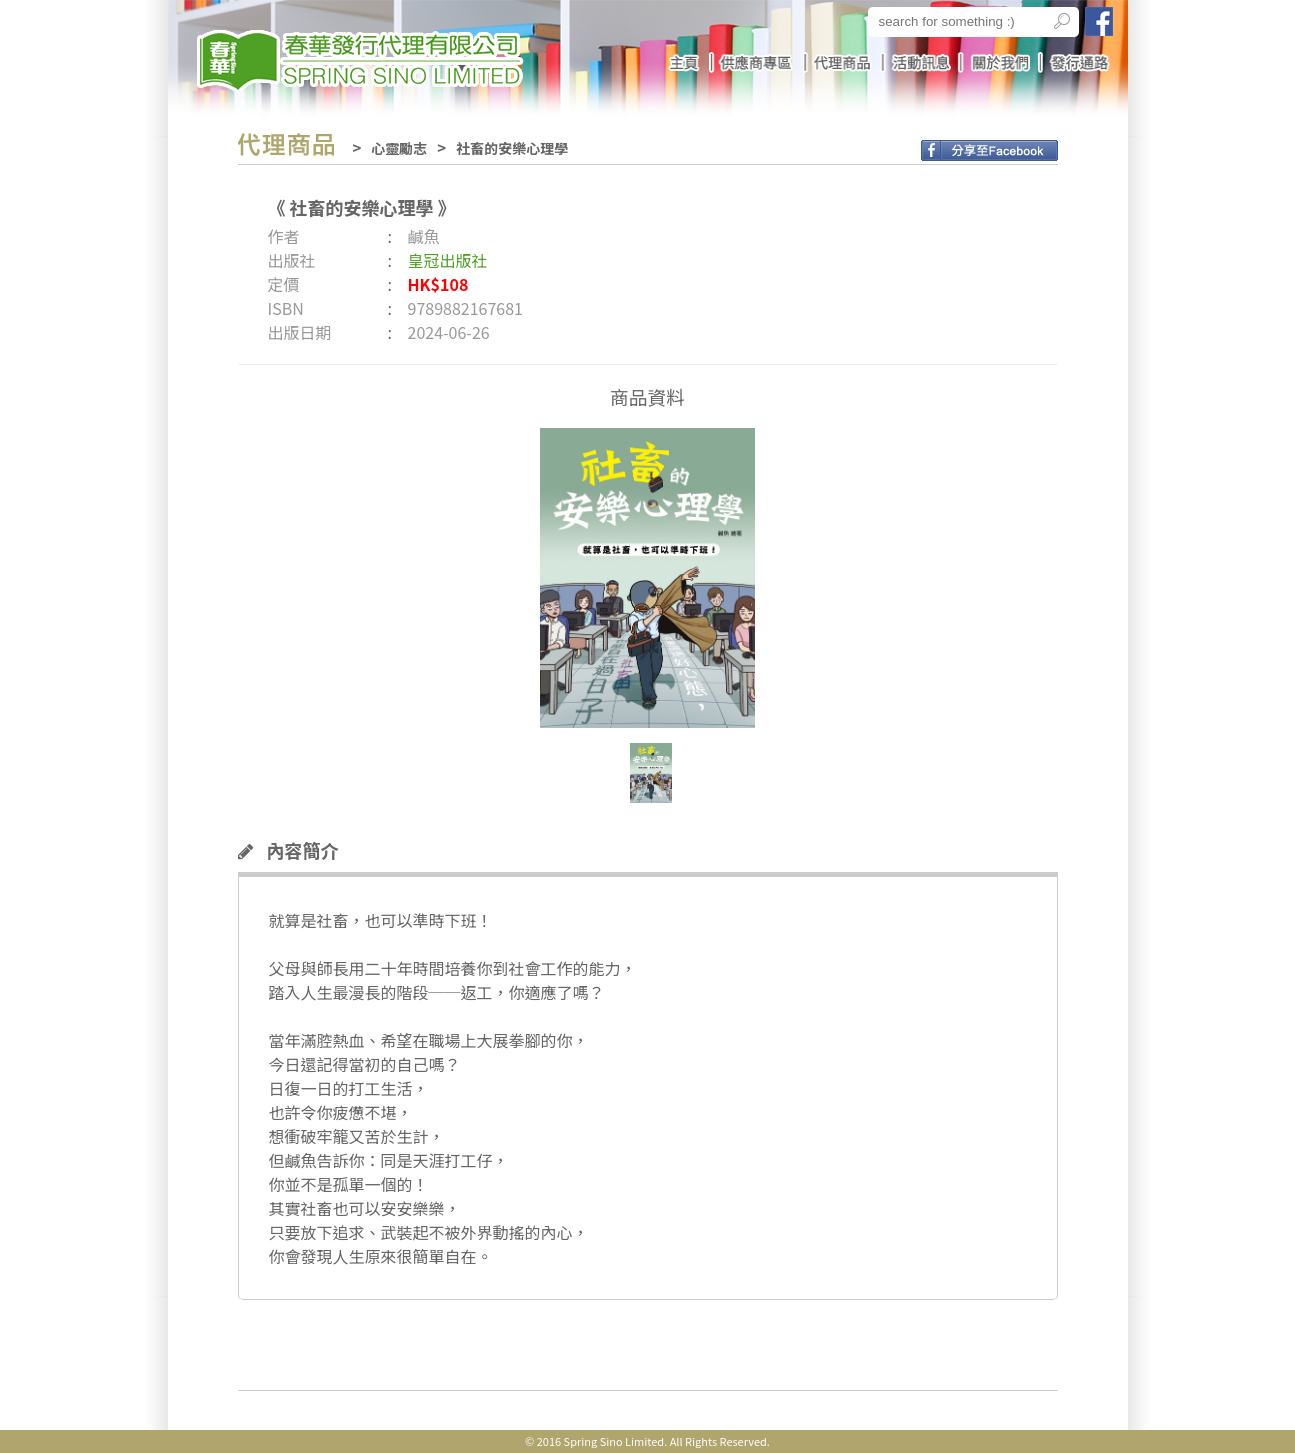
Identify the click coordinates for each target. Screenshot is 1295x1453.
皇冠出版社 (448, 260)
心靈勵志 (399, 148)
